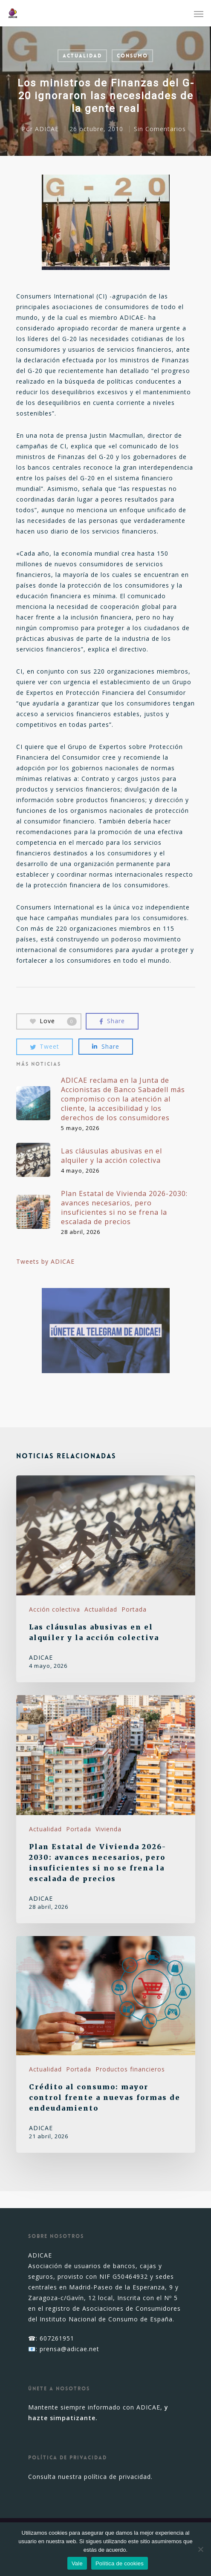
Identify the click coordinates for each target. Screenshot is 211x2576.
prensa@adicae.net (69, 2349)
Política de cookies (119, 2563)
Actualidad (82, 55)
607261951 (57, 2338)
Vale (77, 2563)
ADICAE (46, 129)
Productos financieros (130, 2069)
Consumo (132, 55)
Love (53, 1020)
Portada (134, 1609)
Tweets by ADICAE (45, 1261)
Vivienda (108, 1829)
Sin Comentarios (159, 129)
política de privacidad (117, 2477)
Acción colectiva (54, 1609)
